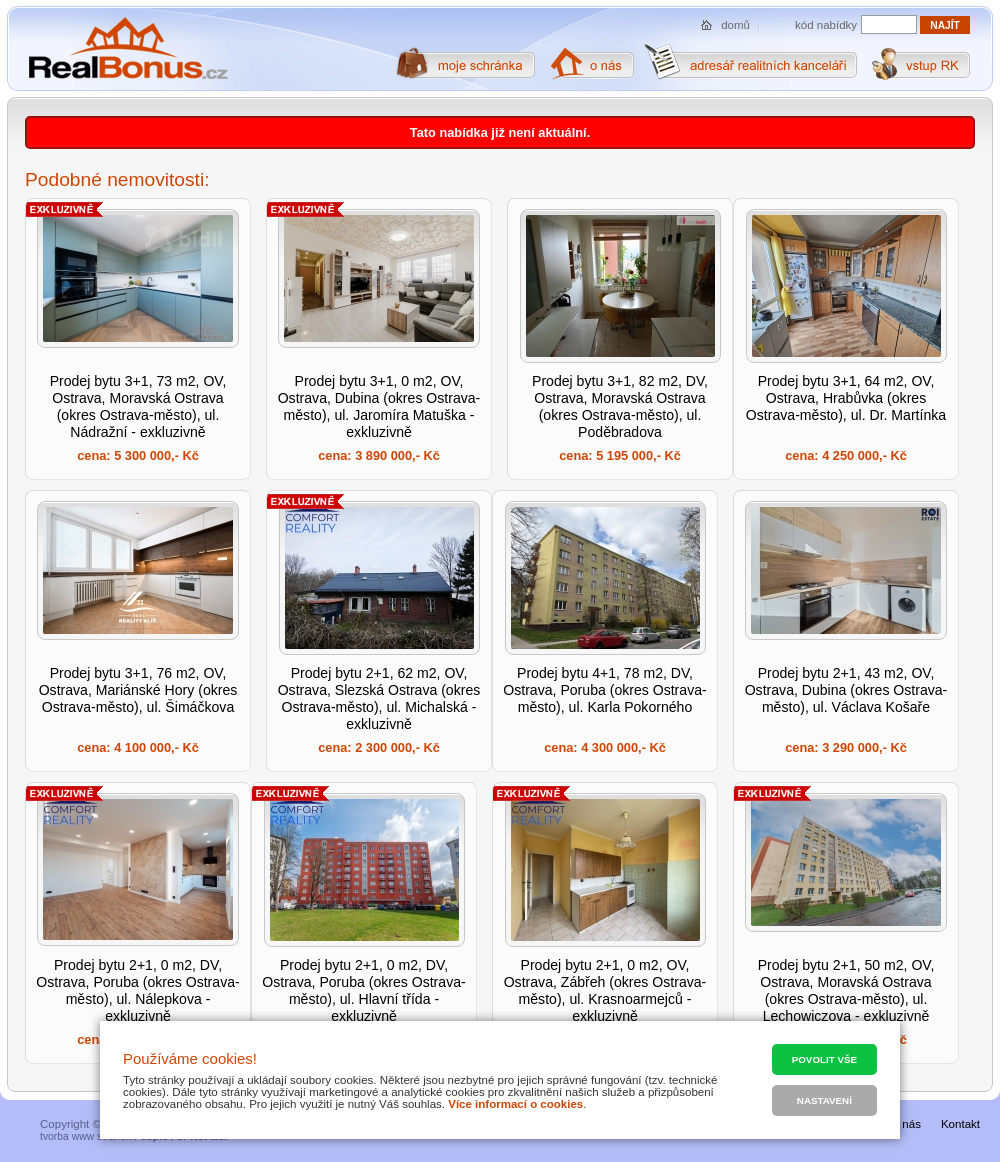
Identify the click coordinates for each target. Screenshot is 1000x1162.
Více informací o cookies (515, 1104)
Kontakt (960, 1124)
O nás (905, 1124)
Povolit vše (824, 1059)
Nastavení (824, 1100)
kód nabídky (826, 25)
